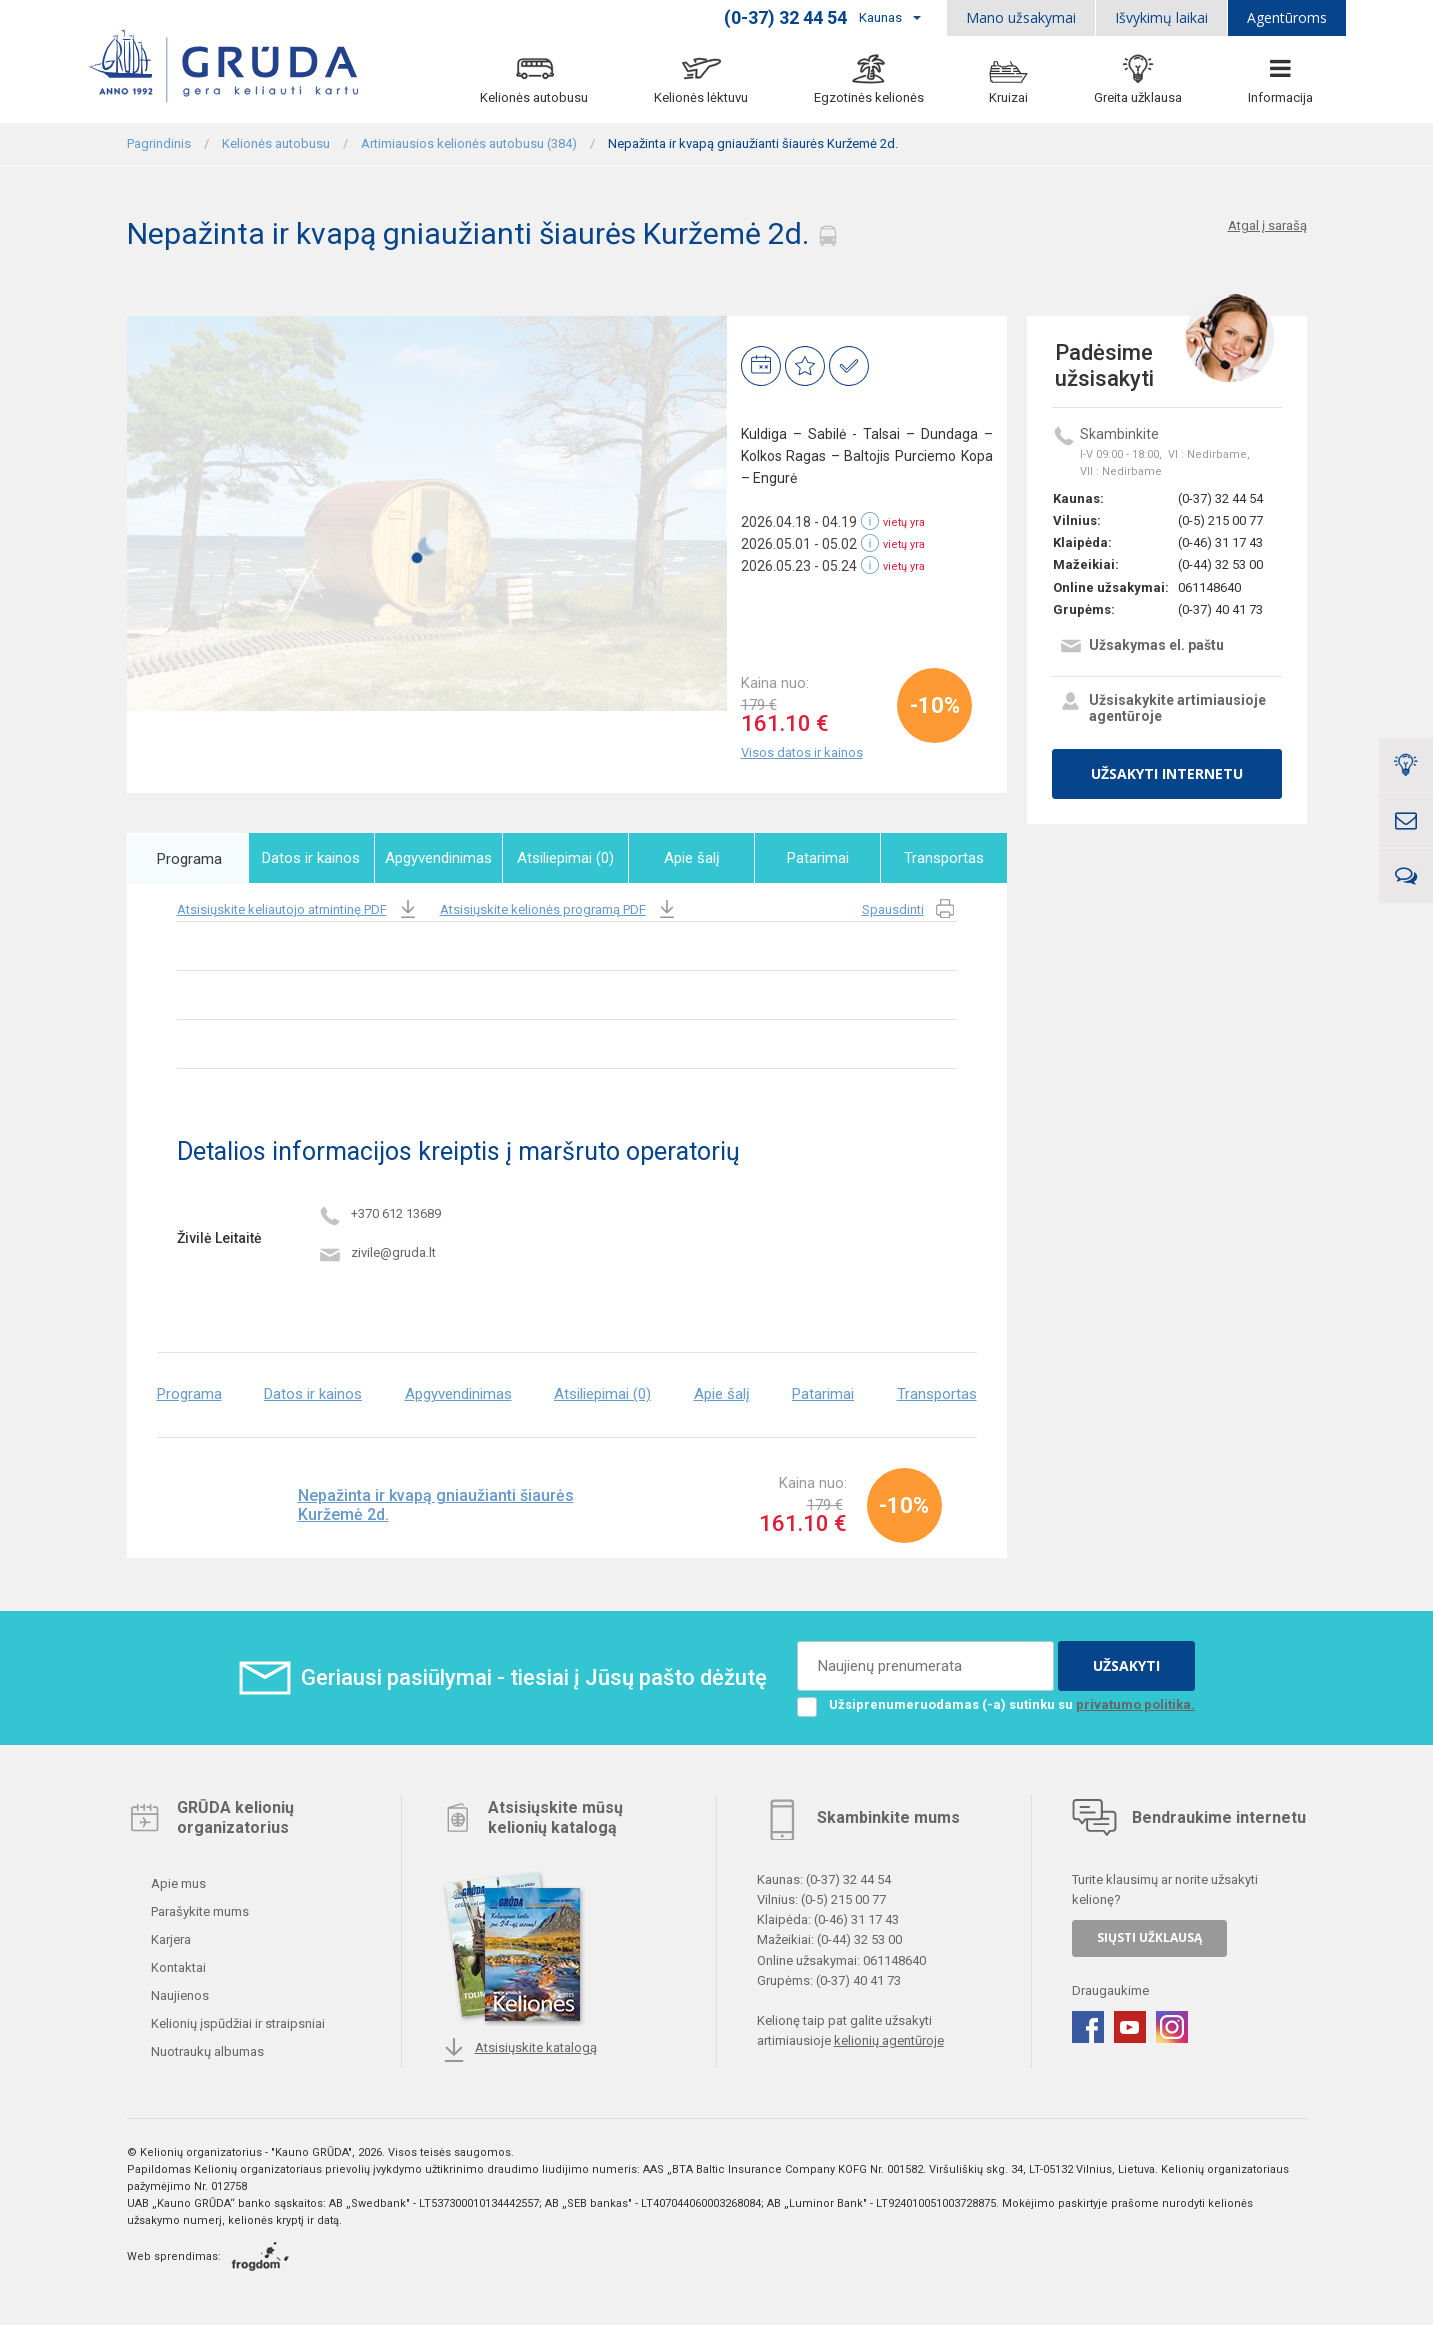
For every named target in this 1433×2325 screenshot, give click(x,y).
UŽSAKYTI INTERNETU (1167, 773)
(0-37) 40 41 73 (1220, 609)
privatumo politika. (1135, 1703)
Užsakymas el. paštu (1141, 647)
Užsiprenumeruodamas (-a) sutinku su (996, 1704)
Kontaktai (177, 1967)
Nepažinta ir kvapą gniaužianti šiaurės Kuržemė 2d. (436, 1505)
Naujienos (178, 1995)
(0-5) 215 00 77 (1220, 520)
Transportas (944, 858)
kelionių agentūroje (889, 2040)
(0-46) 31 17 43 (1220, 542)
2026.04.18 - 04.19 (799, 522)
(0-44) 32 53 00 (1220, 564)
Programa (188, 858)
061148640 (1209, 587)
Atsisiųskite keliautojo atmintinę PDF (298, 909)
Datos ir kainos (314, 858)
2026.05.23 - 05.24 (799, 566)
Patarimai (819, 858)
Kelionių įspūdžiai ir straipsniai (236, 2023)
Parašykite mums (198, 1911)
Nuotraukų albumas (206, 2051)
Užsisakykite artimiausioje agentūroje (1162, 708)
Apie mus (177, 1883)
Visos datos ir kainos (802, 752)
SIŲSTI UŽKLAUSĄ (1149, 1937)
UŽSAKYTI (1126, 1664)
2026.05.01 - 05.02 (799, 544)
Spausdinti (909, 909)
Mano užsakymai (1021, 17)
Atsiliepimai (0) (567, 858)
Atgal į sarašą (1267, 225)
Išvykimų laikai (1161, 17)
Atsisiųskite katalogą (519, 2050)
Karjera (169, 1939)
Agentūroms (1287, 17)
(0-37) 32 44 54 (1220, 498)
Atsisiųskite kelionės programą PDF (559, 909)
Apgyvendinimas (441, 858)
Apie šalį (693, 858)
